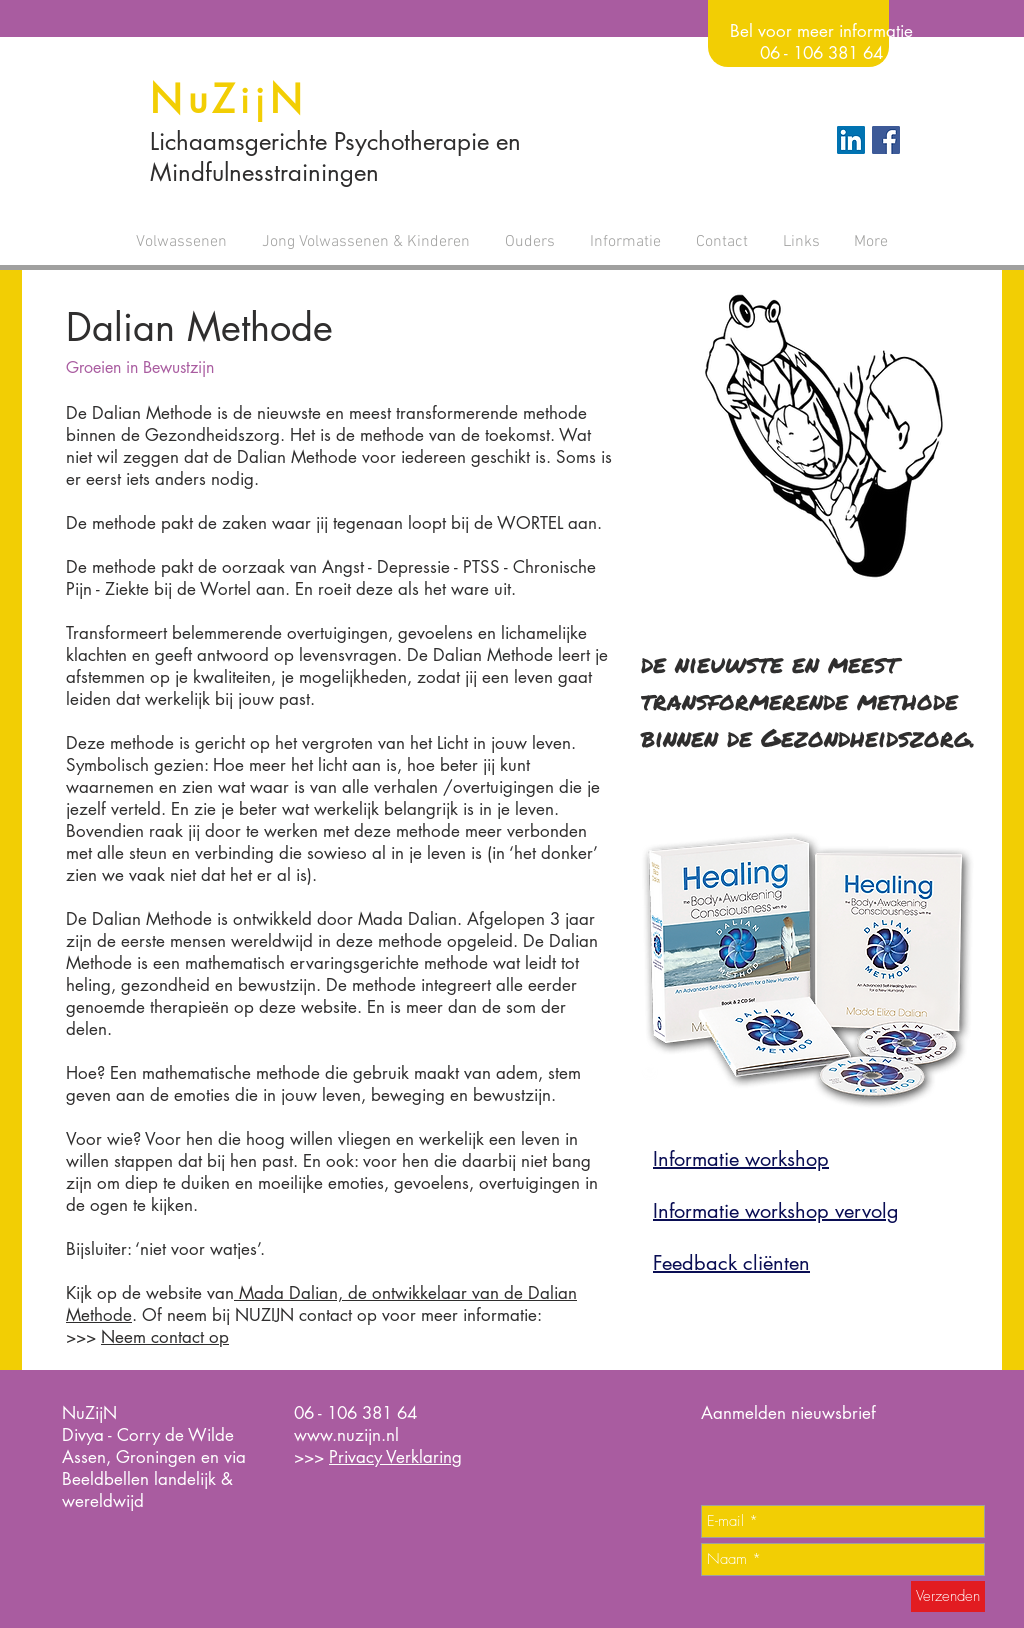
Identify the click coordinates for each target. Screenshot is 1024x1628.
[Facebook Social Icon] (886, 140)
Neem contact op (165, 1337)
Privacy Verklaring (395, 1457)
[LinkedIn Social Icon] (851, 140)
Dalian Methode (199, 327)
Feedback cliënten (731, 1263)
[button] (181, 242)
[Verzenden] (948, 1596)
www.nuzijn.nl (346, 1435)
